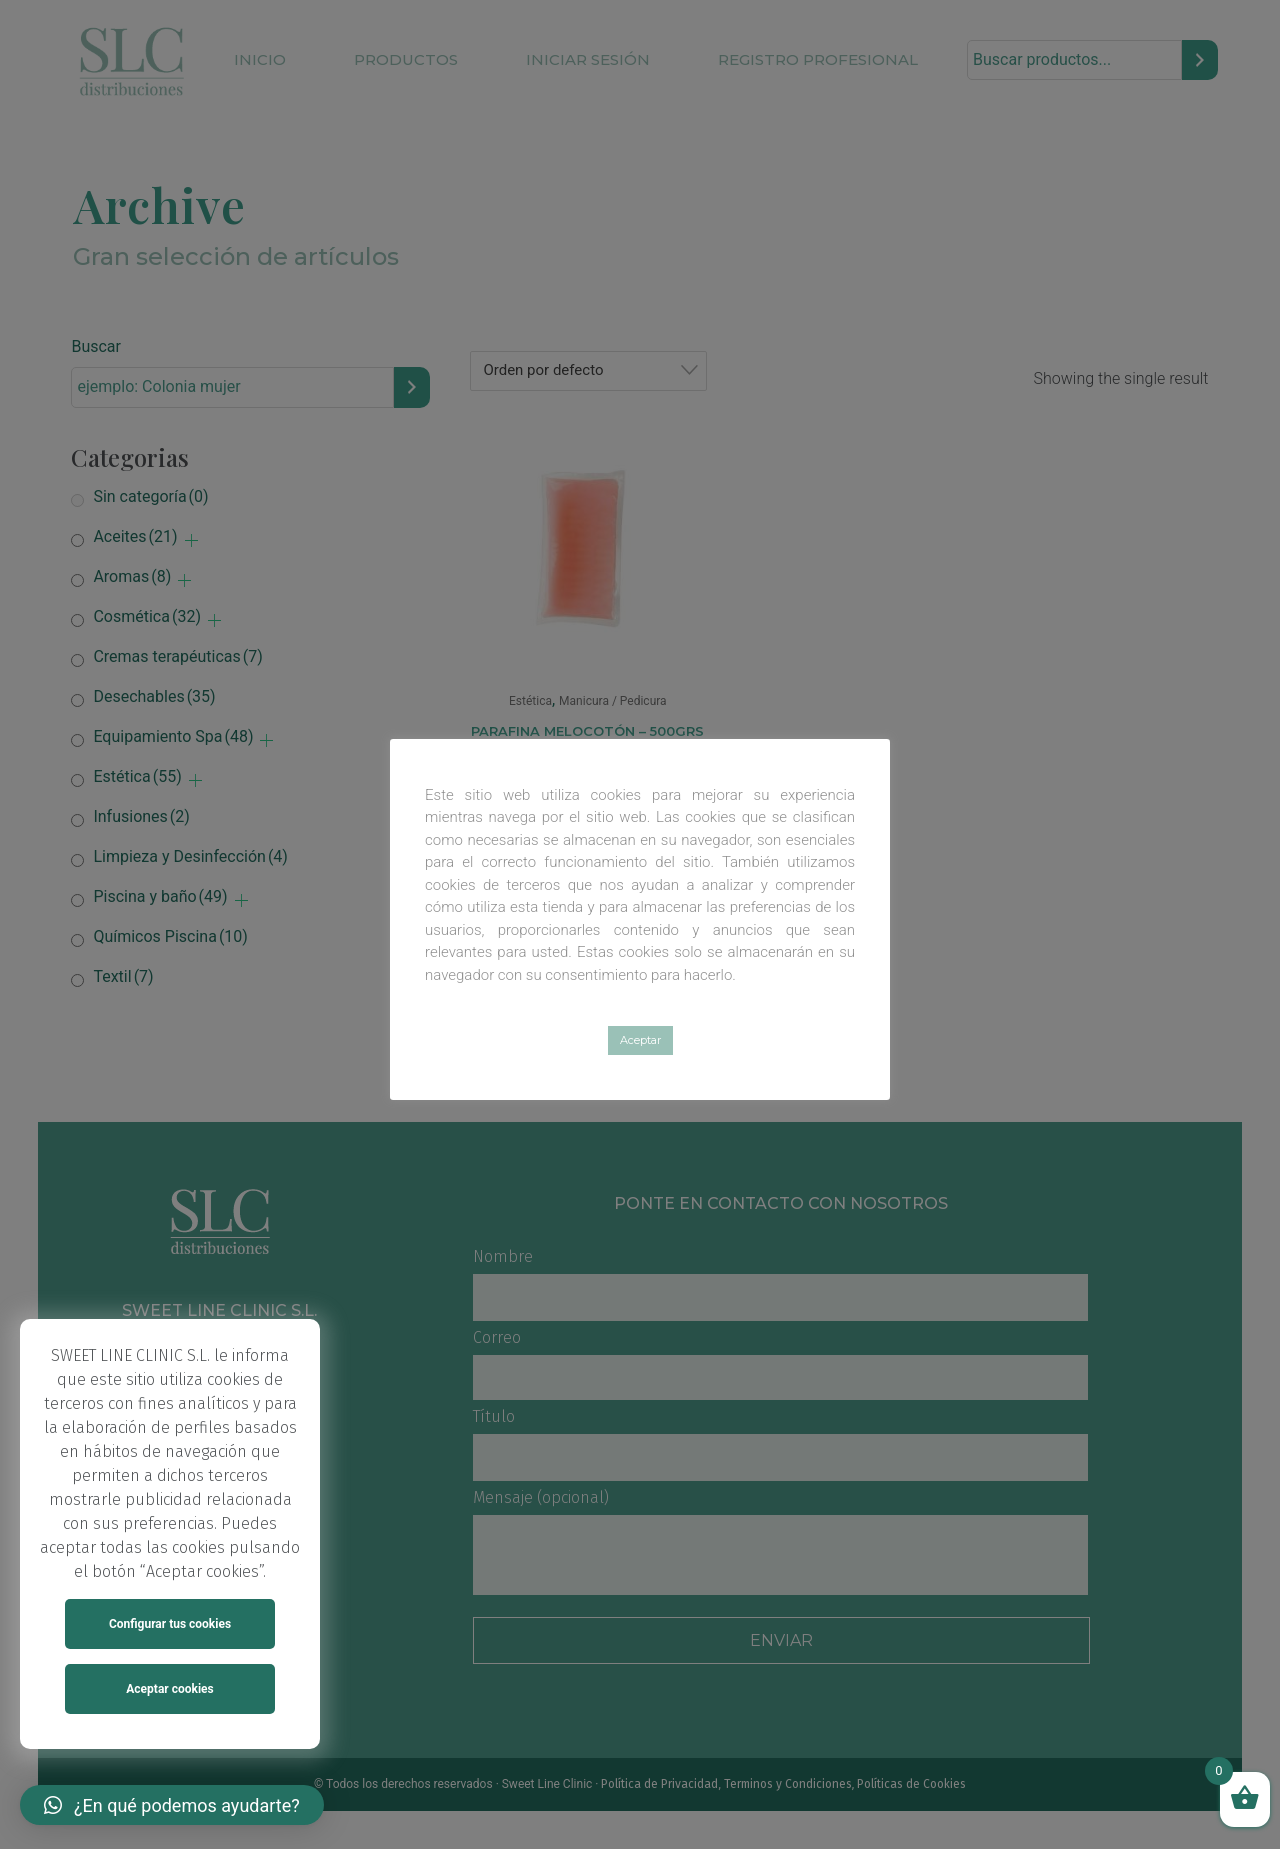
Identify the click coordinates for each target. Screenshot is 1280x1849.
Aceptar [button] (640, 1040)
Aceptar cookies (169, 1689)
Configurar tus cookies (170, 1624)
